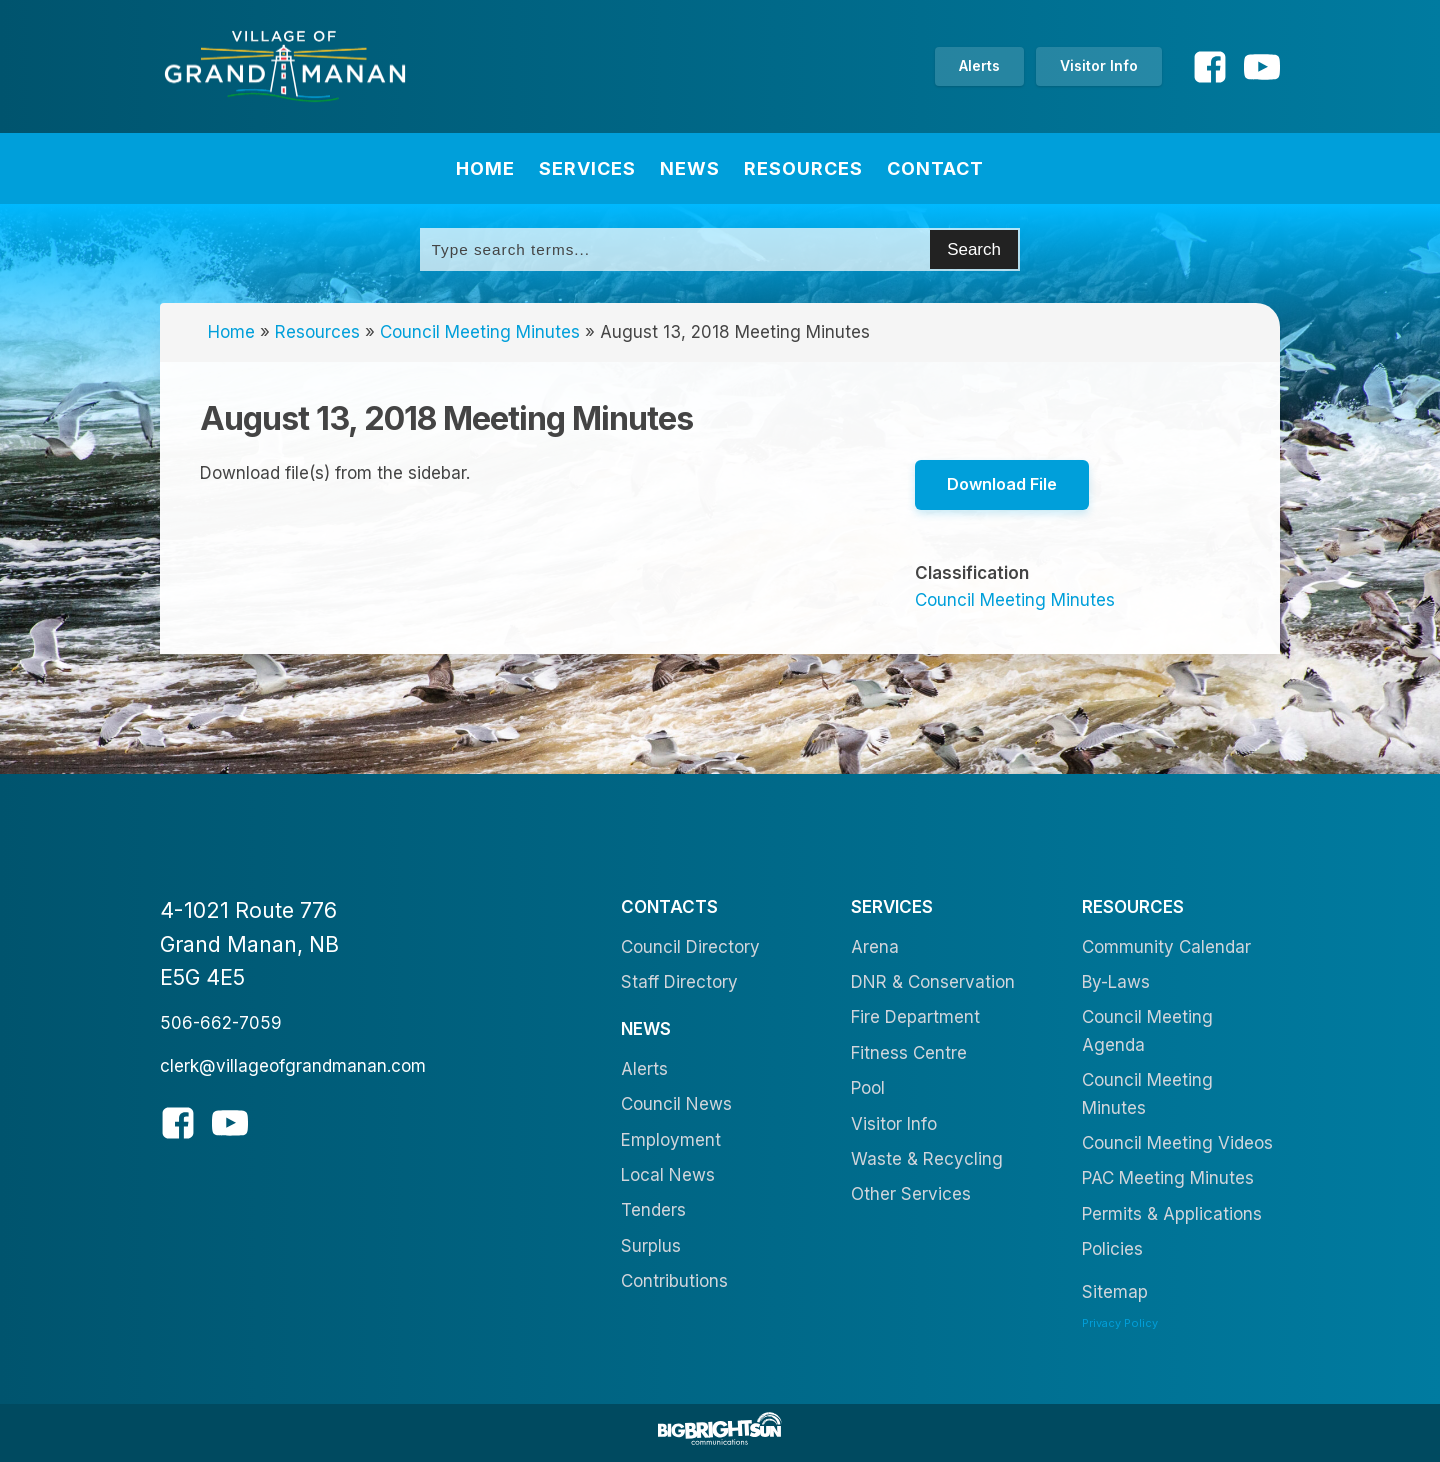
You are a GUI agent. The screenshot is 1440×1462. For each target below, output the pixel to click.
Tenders (653, 1210)
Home (485, 168)
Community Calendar (1166, 947)
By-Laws (1116, 982)
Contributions (674, 1281)
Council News (676, 1104)
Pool (868, 1088)
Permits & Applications (1172, 1214)
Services (587, 168)
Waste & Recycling (927, 1159)
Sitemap (1115, 1292)
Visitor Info (1099, 65)
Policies (1112, 1249)
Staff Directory (679, 982)
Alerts (979, 65)
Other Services (911, 1194)
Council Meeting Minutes (480, 332)
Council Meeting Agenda (1147, 1030)
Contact (935, 168)
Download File (1002, 484)
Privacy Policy (1120, 1323)
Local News (668, 1175)
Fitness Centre (909, 1053)
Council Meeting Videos (1177, 1143)
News (690, 168)
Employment (671, 1140)
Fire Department (915, 1017)
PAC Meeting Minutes (1168, 1178)
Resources (803, 168)
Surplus (651, 1246)
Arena (875, 947)
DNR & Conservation (933, 982)
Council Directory (690, 947)
